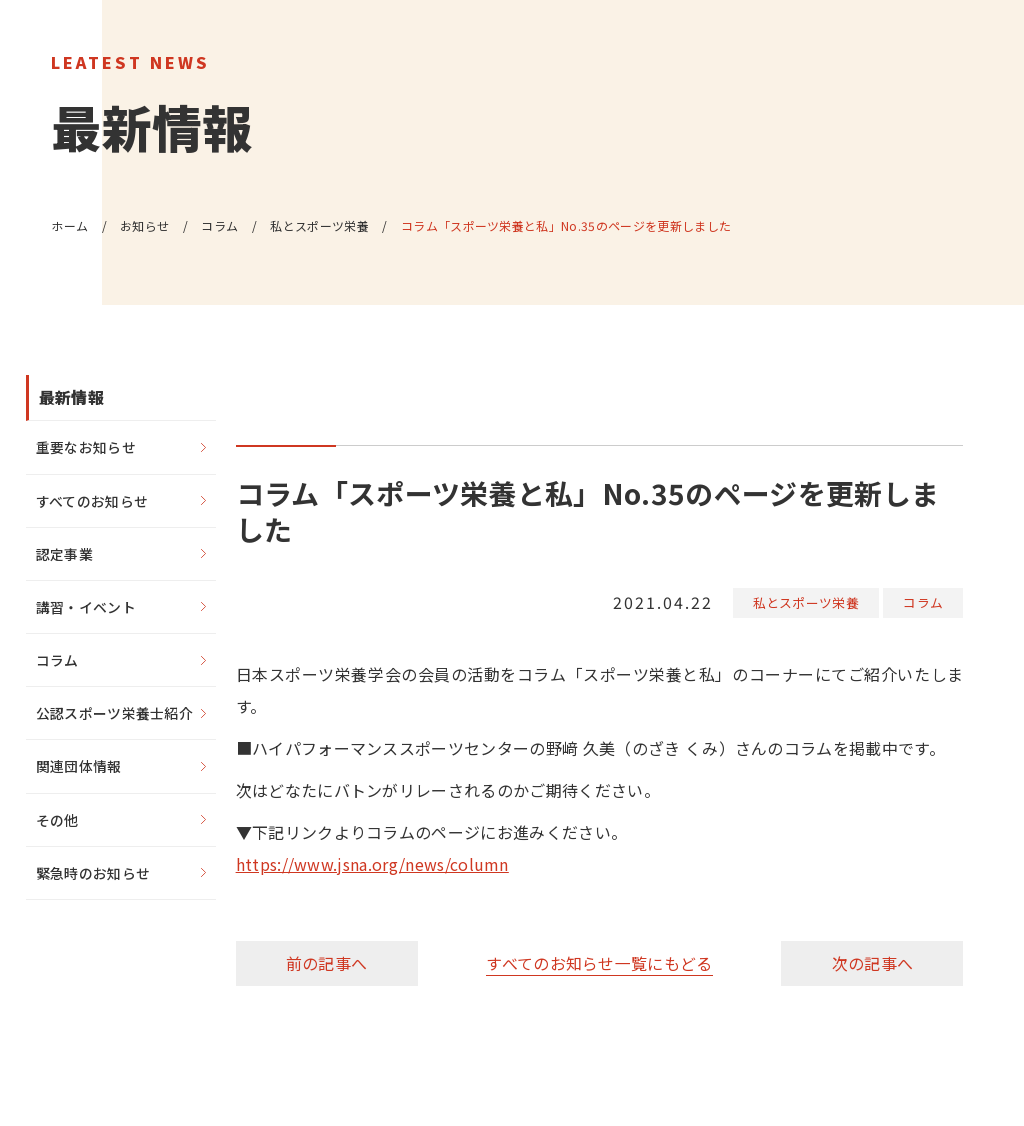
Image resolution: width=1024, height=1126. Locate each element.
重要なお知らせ (86, 447)
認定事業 (64, 554)
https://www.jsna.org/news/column (372, 864)
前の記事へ (327, 962)
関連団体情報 (79, 767)
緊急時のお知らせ (93, 874)
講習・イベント (86, 607)
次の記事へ (873, 962)
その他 (57, 820)
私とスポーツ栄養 (806, 602)
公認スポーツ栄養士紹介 (115, 714)
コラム (923, 602)
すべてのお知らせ (92, 501)
